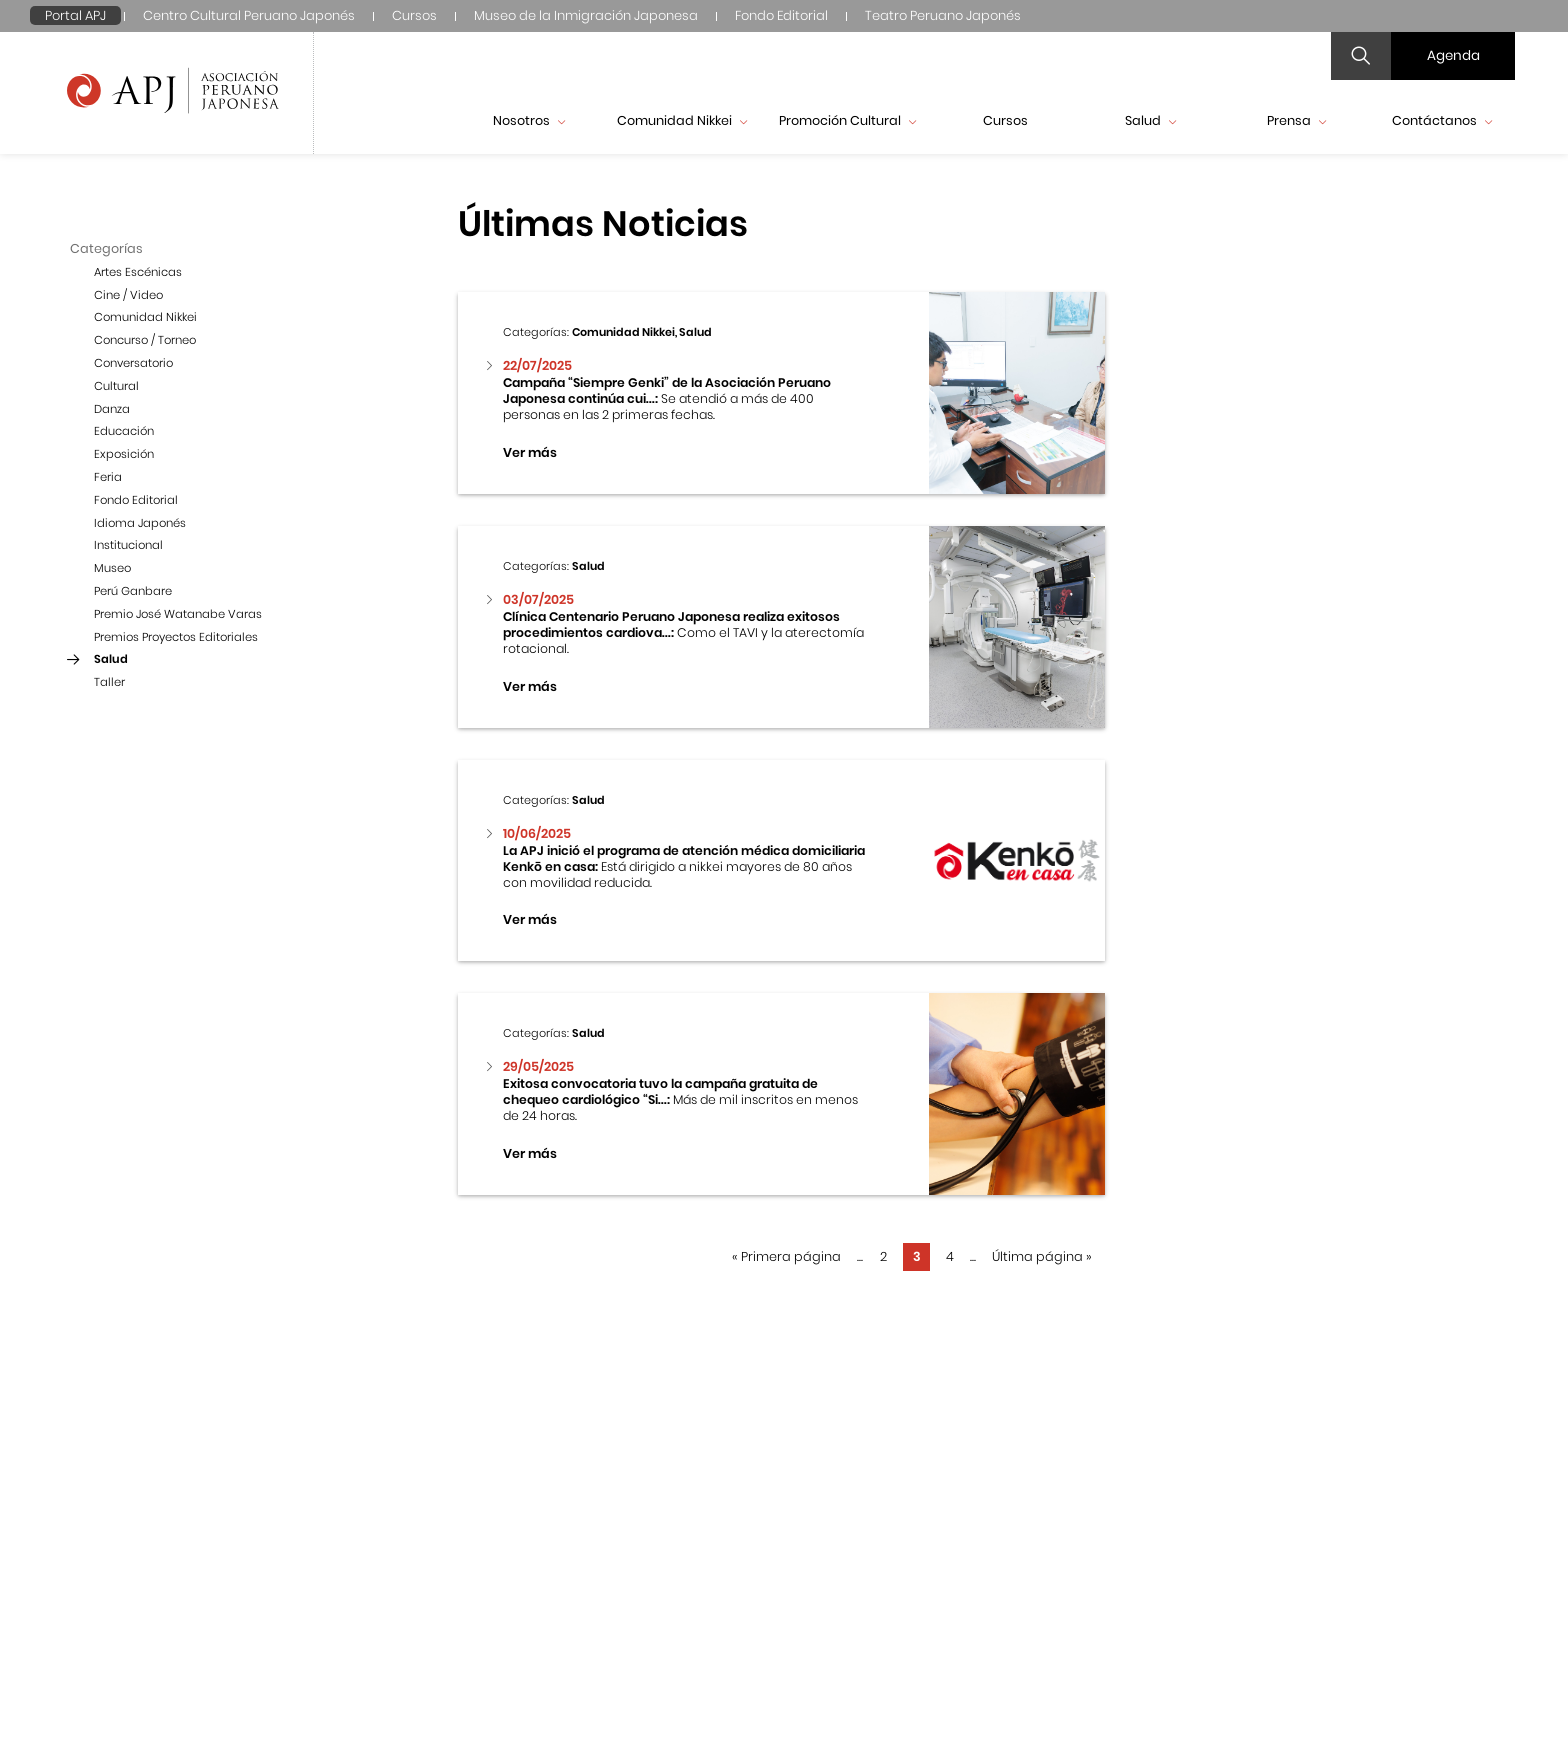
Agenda (1453, 55)
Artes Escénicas (138, 272)
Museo (112, 568)
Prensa (1296, 120)
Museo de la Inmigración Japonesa (586, 15)
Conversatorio (133, 363)
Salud (1150, 120)
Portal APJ (75, 15)
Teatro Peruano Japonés (943, 15)
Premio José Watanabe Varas (178, 614)
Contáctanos (1442, 120)
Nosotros (529, 120)
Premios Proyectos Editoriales (176, 637)
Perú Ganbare (133, 591)
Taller (109, 682)
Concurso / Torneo (145, 340)
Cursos (414, 15)
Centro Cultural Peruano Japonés (249, 15)
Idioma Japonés (140, 523)
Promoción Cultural (847, 120)
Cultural (116, 386)
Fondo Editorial (781, 15)
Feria (108, 477)
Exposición (124, 454)
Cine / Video (128, 295)
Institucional (128, 545)
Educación (124, 431)
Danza (112, 409)
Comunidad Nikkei (682, 120)
